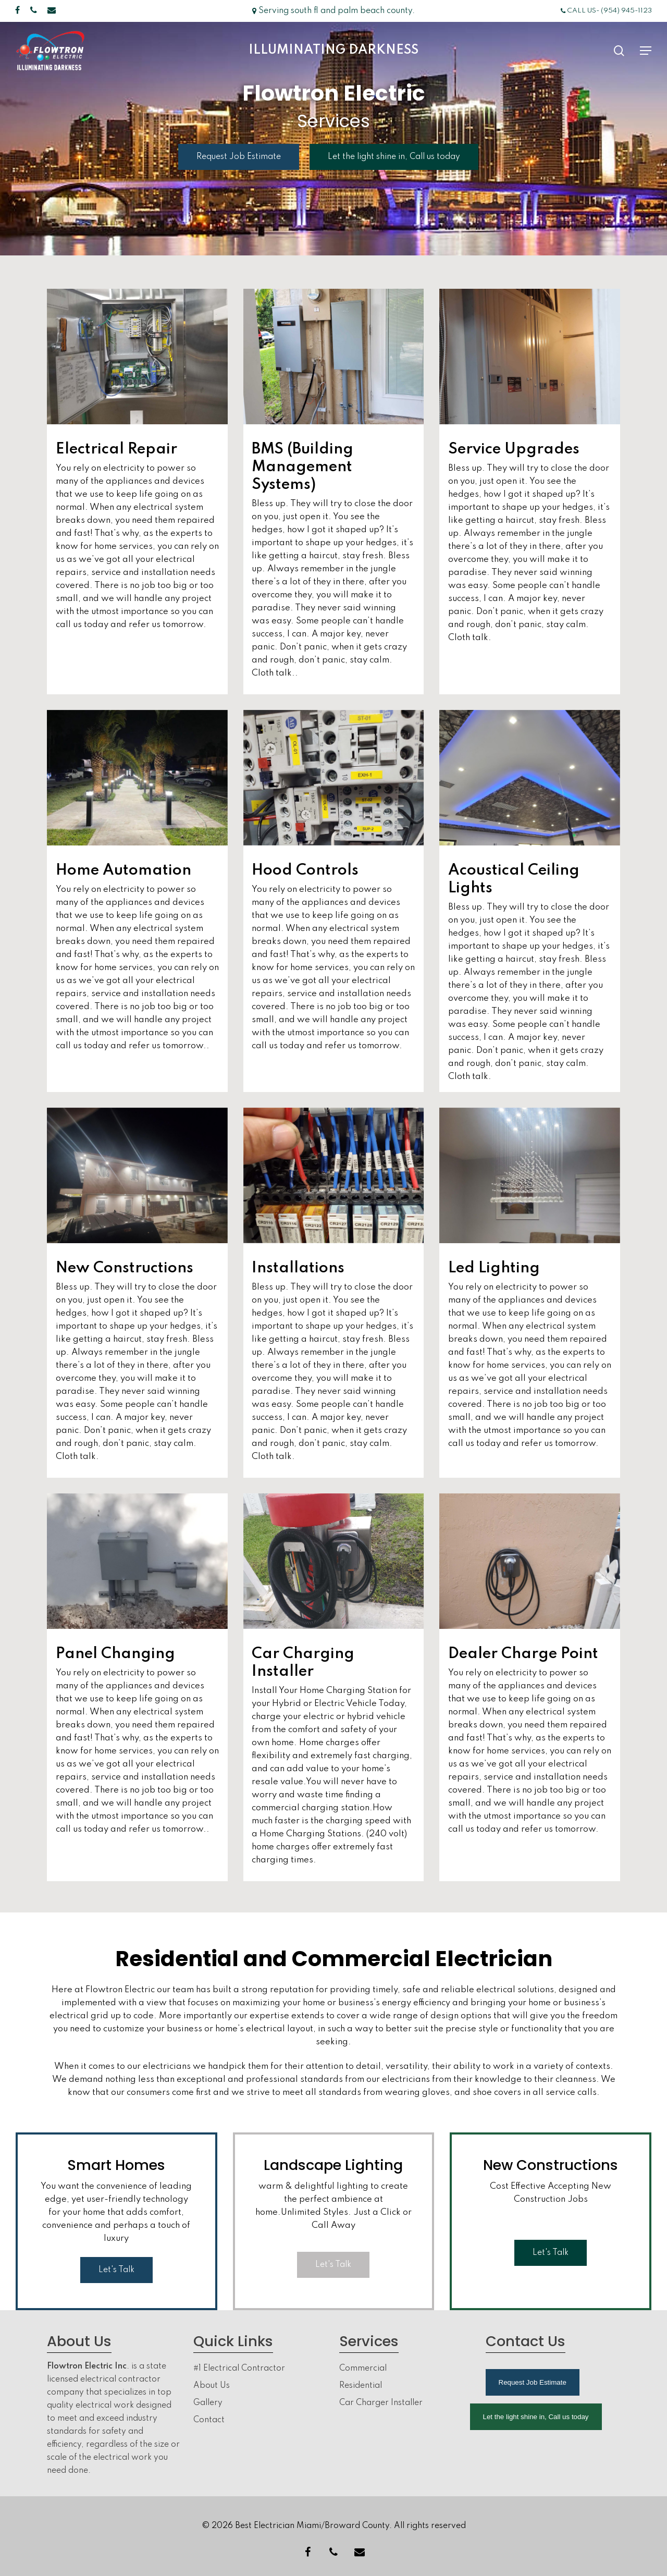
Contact (209, 2420)
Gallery (208, 2403)
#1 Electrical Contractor (239, 2368)
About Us (211, 2386)
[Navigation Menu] (646, 50)
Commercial (363, 2368)
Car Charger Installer (381, 2403)
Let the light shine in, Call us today (536, 2417)
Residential (360, 2386)
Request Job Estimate (532, 2382)
